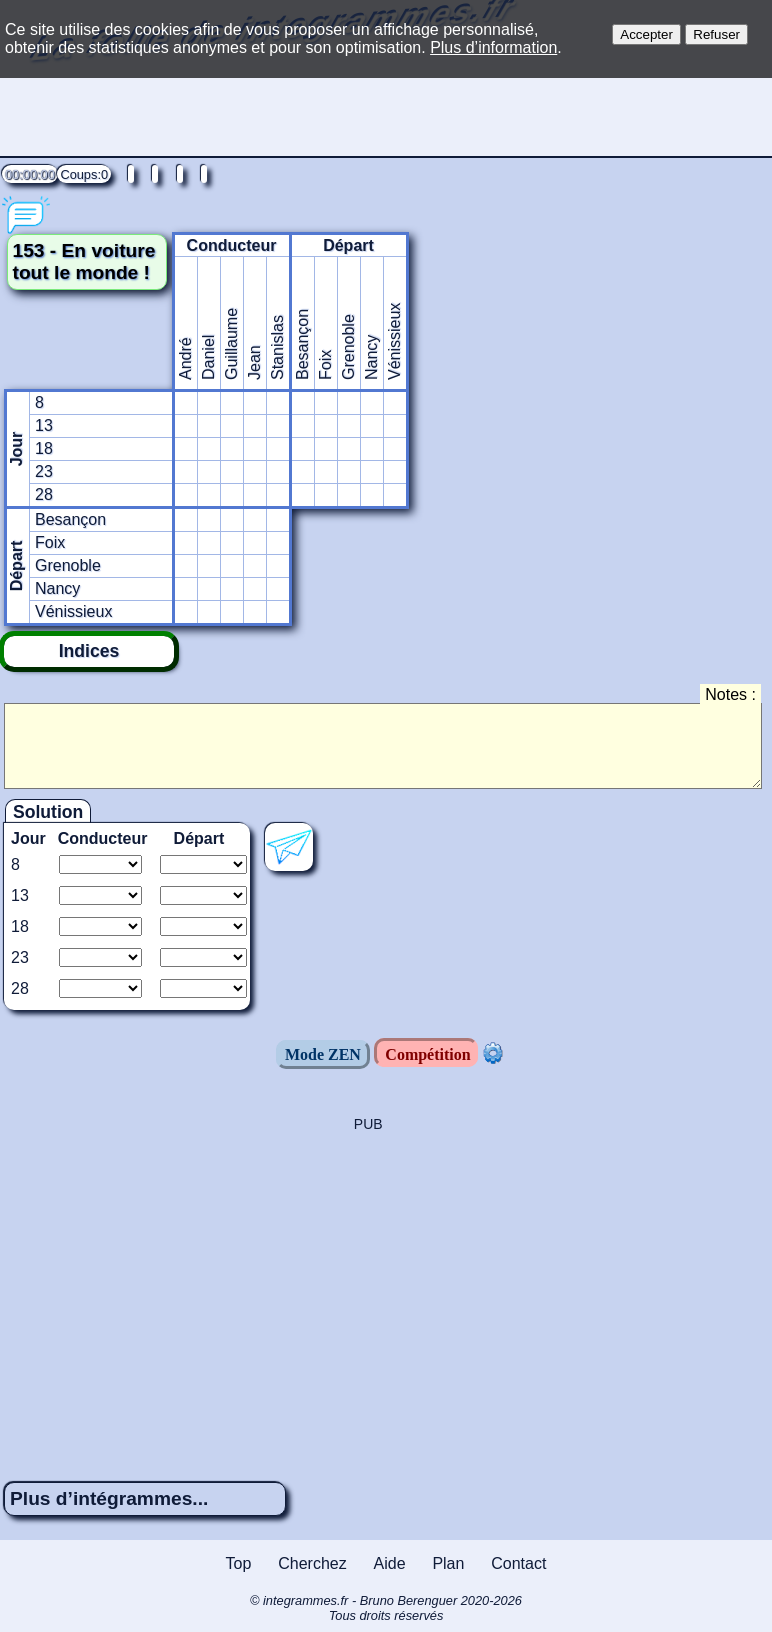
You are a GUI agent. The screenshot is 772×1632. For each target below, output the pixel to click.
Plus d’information (493, 47)
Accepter (646, 34)
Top (239, 1563)
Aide (390, 1563)
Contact (518, 1563)
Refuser (716, 34)
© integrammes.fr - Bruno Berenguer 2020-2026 (386, 1608)
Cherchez (312, 1563)
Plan (448, 1563)
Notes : (730, 694)
